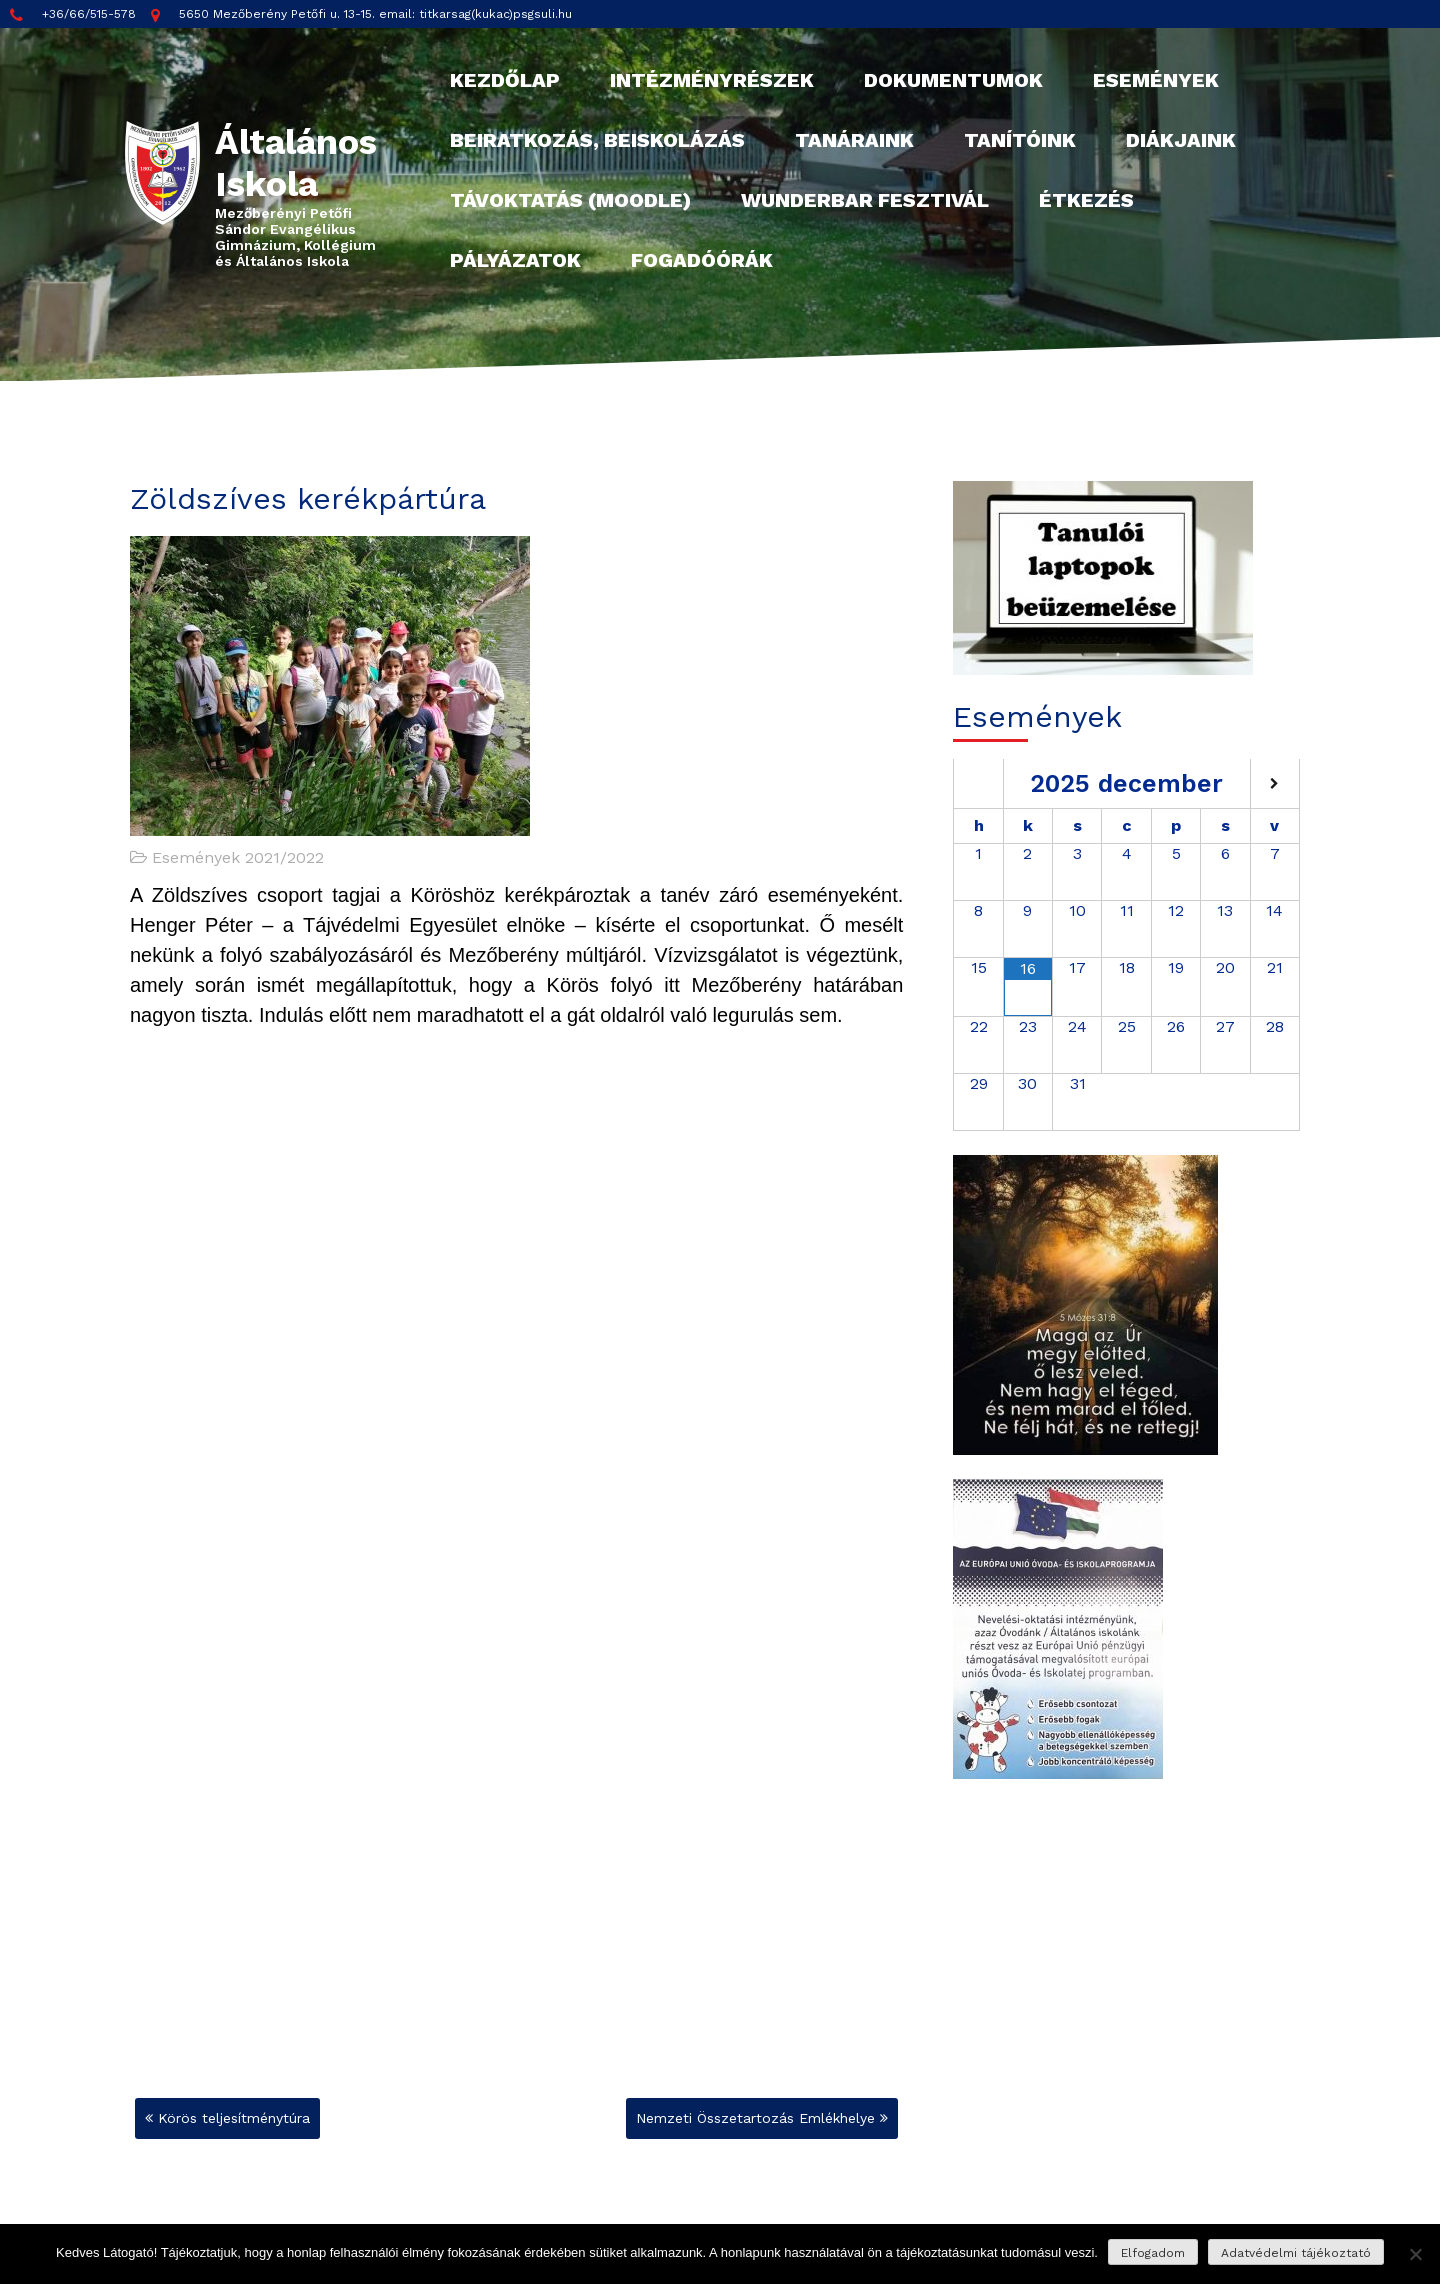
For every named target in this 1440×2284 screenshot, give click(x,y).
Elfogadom (1153, 2253)
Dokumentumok (953, 80)
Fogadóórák (702, 260)
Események (1156, 80)
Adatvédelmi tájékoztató (1296, 2253)
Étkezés (1086, 200)
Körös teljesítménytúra (234, 2118)
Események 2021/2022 (238, 857)
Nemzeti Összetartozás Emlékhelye (755, 2118)
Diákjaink (1181, 140)
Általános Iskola (296, 163)
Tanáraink (854, 140)
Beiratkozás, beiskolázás (597, 140)
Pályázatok (515, 260)
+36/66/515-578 (73, 15)
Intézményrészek (712, 80)
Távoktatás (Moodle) (570, 200)
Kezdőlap (505, 80)
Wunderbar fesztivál (865, 200)
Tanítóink (1020, 140)
